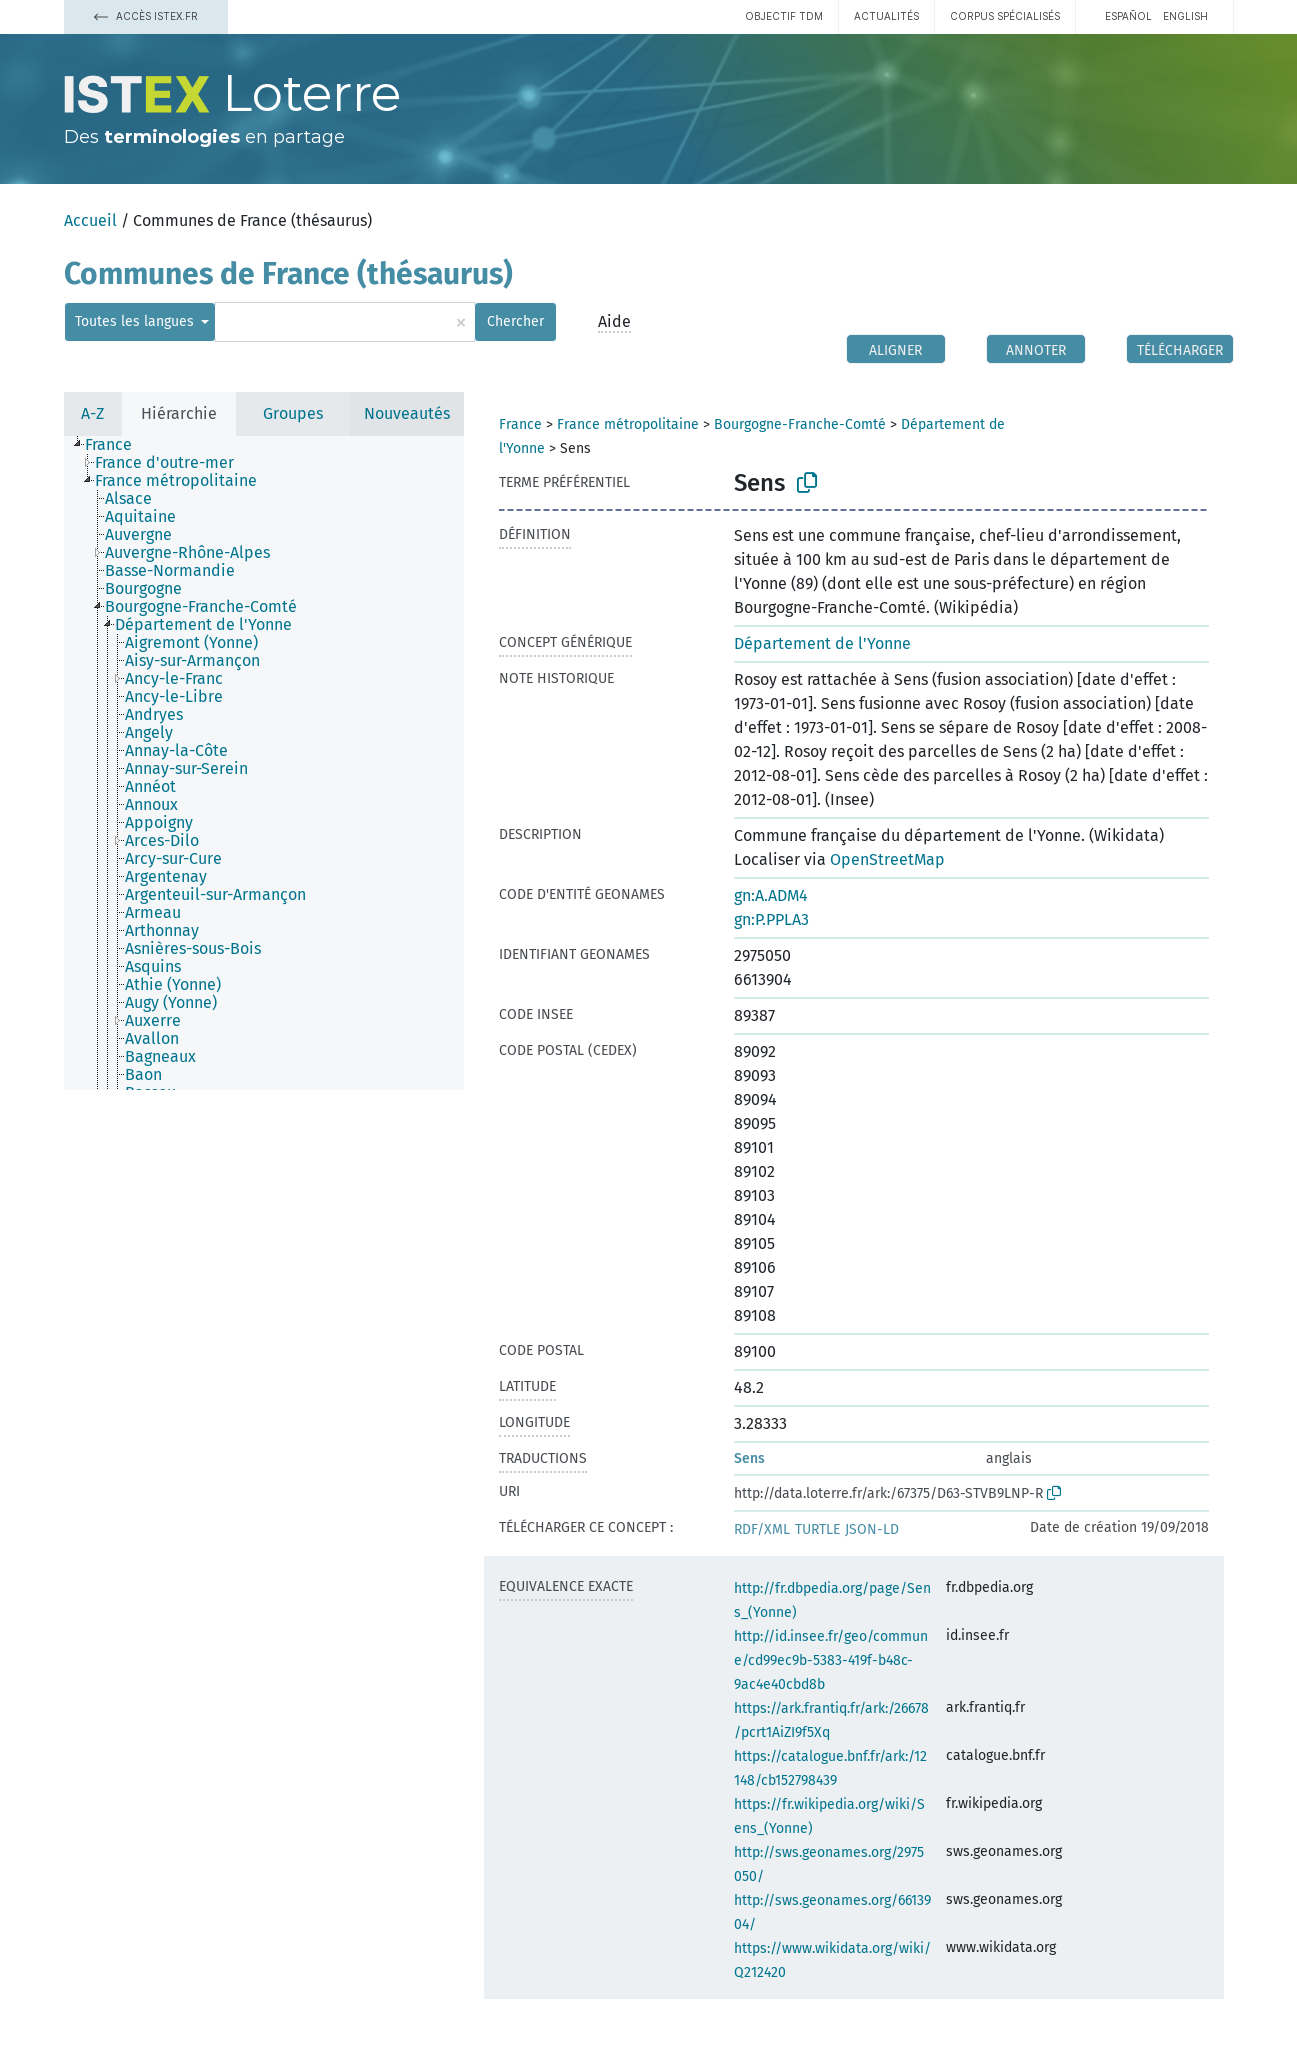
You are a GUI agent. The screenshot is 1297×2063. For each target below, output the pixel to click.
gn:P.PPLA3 (771, 919)
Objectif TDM (784, 16)
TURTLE (817, 1529)
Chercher (515, 321)
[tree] (264, 763)
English (1185, 16)
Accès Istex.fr (146, 16)
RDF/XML (762, 1529)
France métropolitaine (628, 424)
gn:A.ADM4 (771, 895)
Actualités (886, 16)
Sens (749, 1458)
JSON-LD (872, 1529)
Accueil (90, 220)
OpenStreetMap (887, 859)
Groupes (293, 413)
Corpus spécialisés (1005, 16)
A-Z (92, 413)
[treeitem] (117, 445)
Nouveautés (407, 413)
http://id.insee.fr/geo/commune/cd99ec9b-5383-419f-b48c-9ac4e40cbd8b (831, 1660)
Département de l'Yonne (822, 643)
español (1128, 16)
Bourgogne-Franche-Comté (800, 424)
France (520, 424)
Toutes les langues (136, 321)
